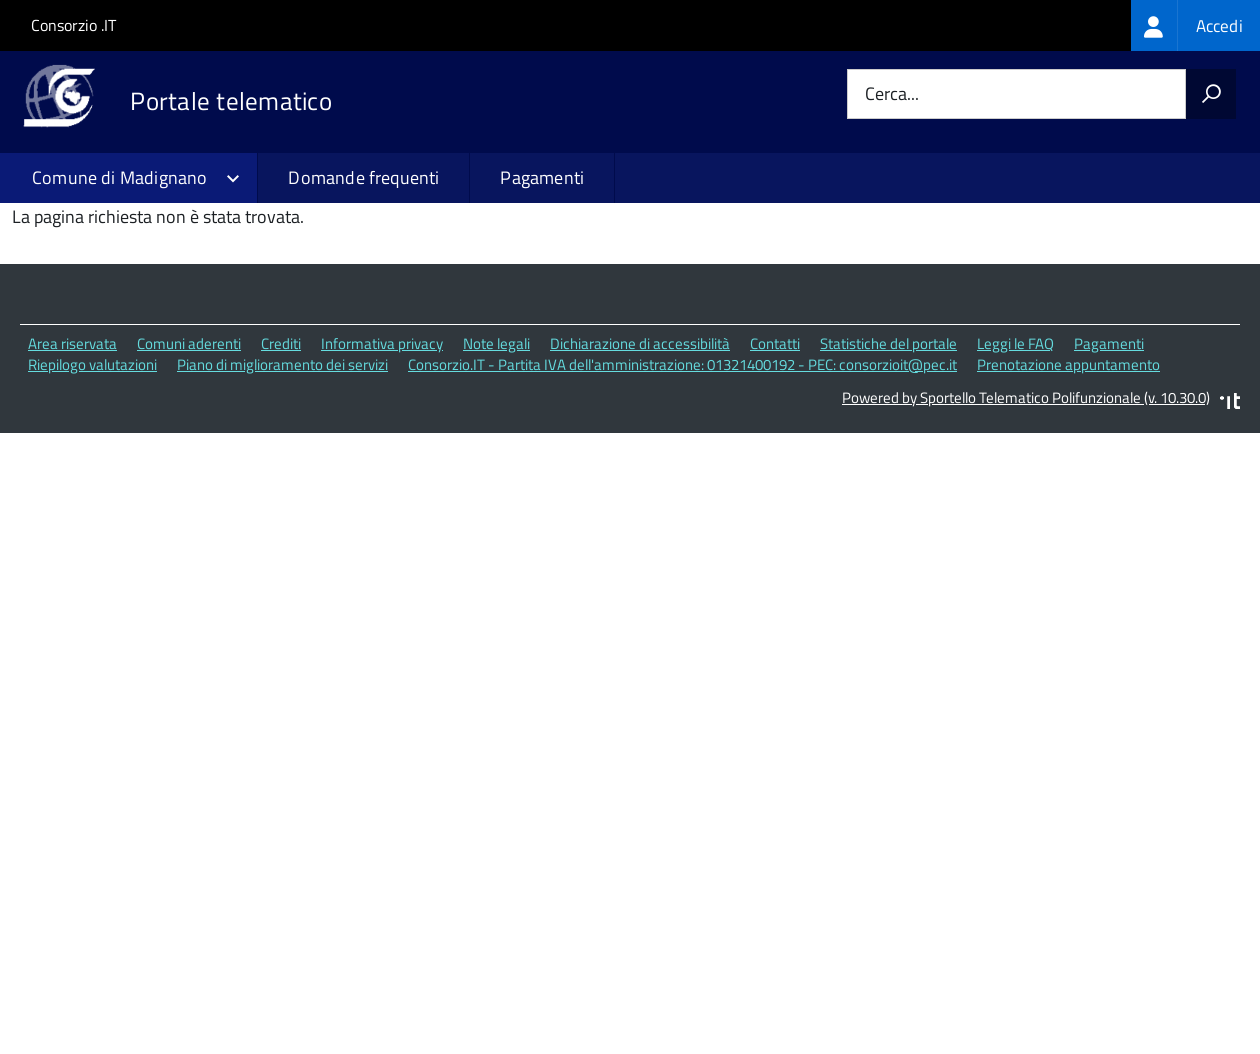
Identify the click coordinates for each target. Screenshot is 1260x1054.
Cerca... (892, 94)
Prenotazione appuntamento (1068, 491)
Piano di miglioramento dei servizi (282, 491)
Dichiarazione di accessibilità (640, 471)
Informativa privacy (382, 471)
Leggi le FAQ (1015, 471)
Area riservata (72, 471)
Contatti (775, 471)
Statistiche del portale (888, 471)
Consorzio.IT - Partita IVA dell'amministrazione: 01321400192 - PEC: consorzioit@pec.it (682, 491)
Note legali (496, 471)
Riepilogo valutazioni (92, 491)
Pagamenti (542, 177)
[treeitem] (1195, 25)
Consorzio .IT (73, 25)
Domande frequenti (363, 177)
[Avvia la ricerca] (1211, 94)
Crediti (281, 471)
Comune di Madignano (119, 177)
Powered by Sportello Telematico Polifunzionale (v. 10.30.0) (1026, 524)
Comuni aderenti (189, 471)
